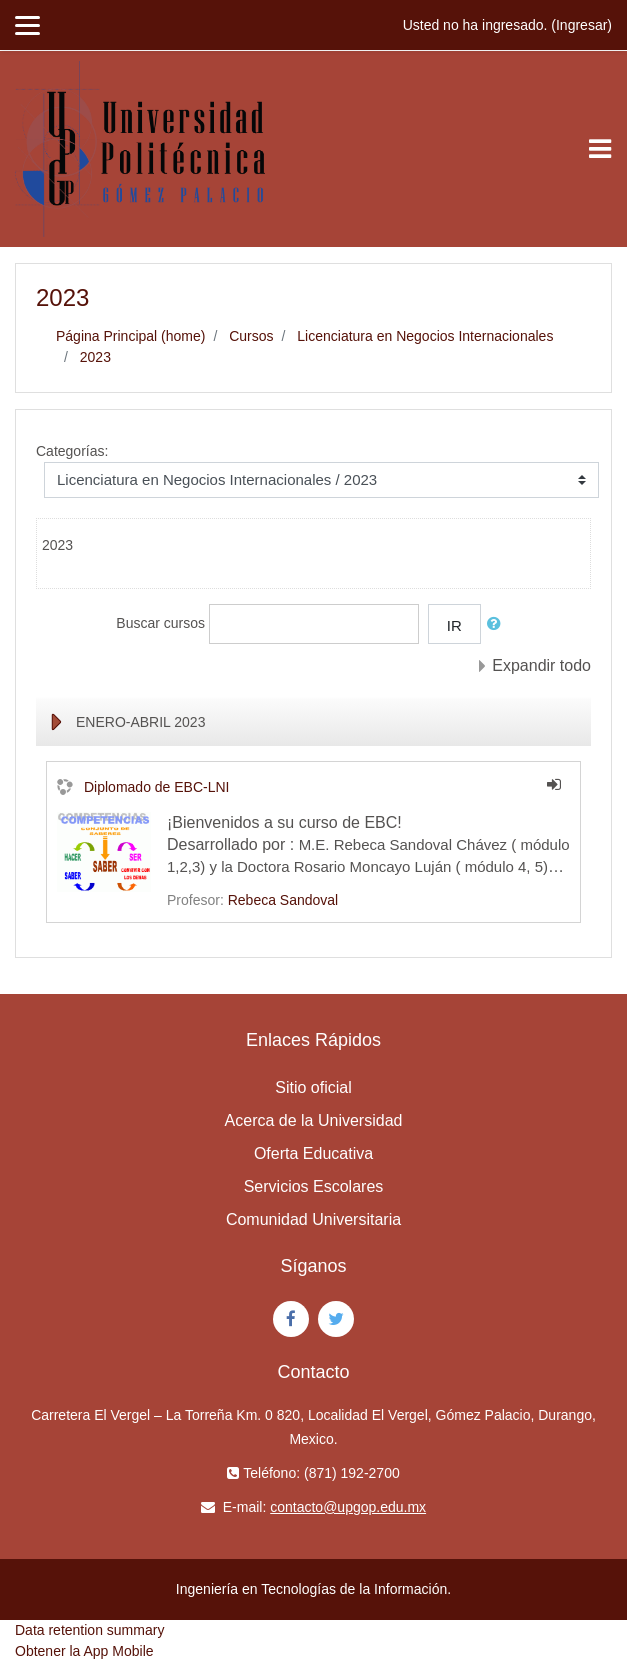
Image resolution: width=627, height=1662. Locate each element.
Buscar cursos (160, 623)
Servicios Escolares (314, 1186)
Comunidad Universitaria (313, 1219)
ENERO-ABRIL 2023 (140, 722)
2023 (95, 357)
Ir (454, 625)
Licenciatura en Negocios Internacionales (425, 336)
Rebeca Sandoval (283, 900)
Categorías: (72, 451)
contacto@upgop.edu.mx (348, 1507)
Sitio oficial (313, 1087)
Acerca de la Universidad (314, 1120)
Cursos (251, 336)
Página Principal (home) (130, 336)
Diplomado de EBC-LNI (157, 787)
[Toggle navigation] (600, 149)
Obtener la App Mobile (84, 1651)
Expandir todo (541, 665)
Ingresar (581, 25)
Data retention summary (89, 1630)
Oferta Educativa (313, 1153)
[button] (498, 624)
